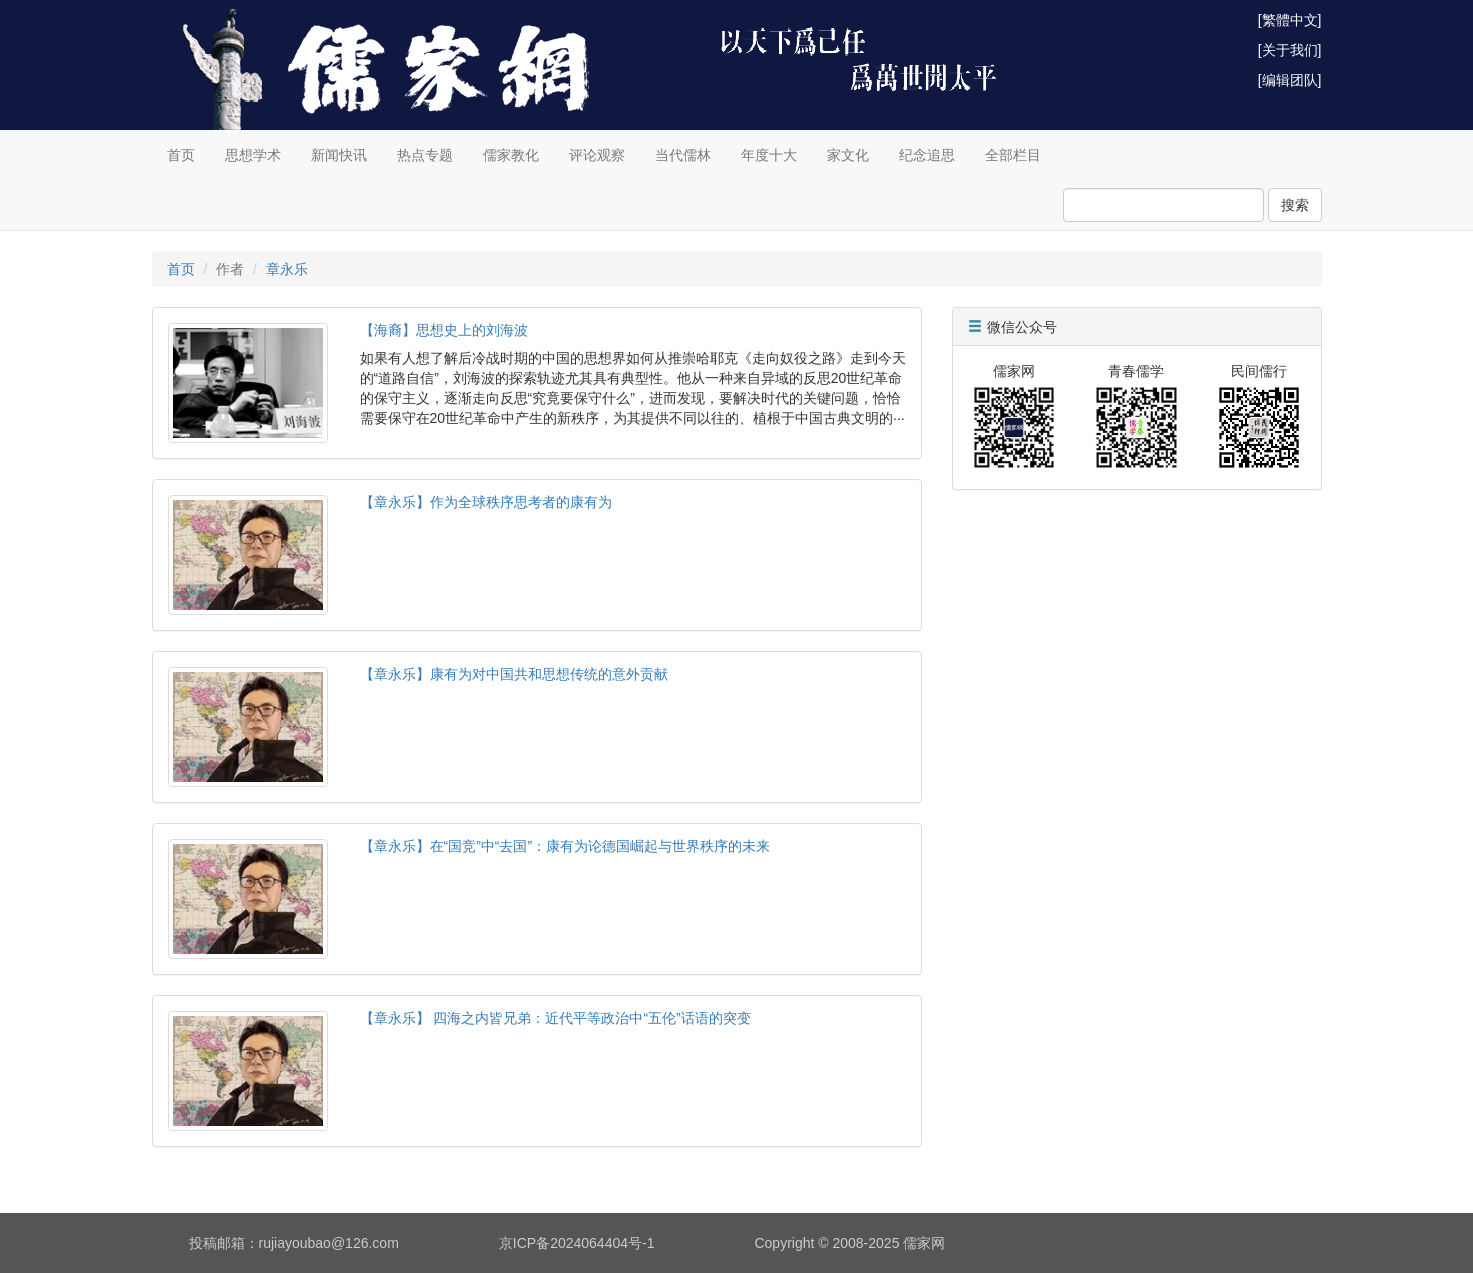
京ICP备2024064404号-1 (577, 1243)
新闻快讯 (339, 155)
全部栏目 (1013, 155)
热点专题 (425, 155)
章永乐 (287, 269)
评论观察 (597, 155)
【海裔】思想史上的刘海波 (444, 330)
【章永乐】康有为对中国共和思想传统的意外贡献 (514, 674)
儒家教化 (511, 155)
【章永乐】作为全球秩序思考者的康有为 (486, 502)
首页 (181, 155)
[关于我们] (1290, 50)
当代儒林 (683, 155)
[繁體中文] (1290, 20)
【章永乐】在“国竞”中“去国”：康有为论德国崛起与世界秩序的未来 (565, 846)
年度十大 (769, 155)
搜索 (1295, 205)
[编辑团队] (1290, 80)
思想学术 (253, 155)
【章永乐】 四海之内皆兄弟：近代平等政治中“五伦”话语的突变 (555, 1018)
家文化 (848, 155)
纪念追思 (927, 155)
